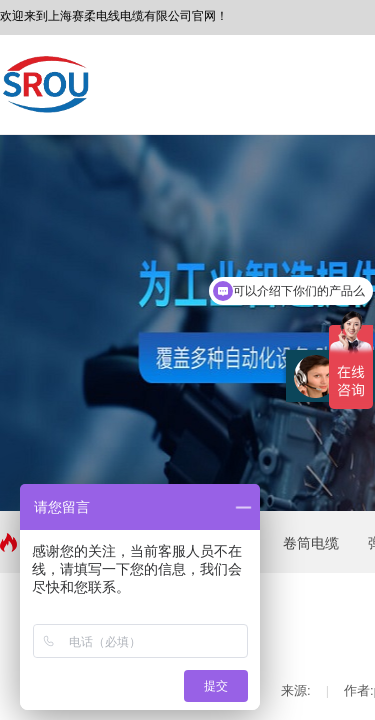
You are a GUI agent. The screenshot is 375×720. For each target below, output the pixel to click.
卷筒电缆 (311, 543)
